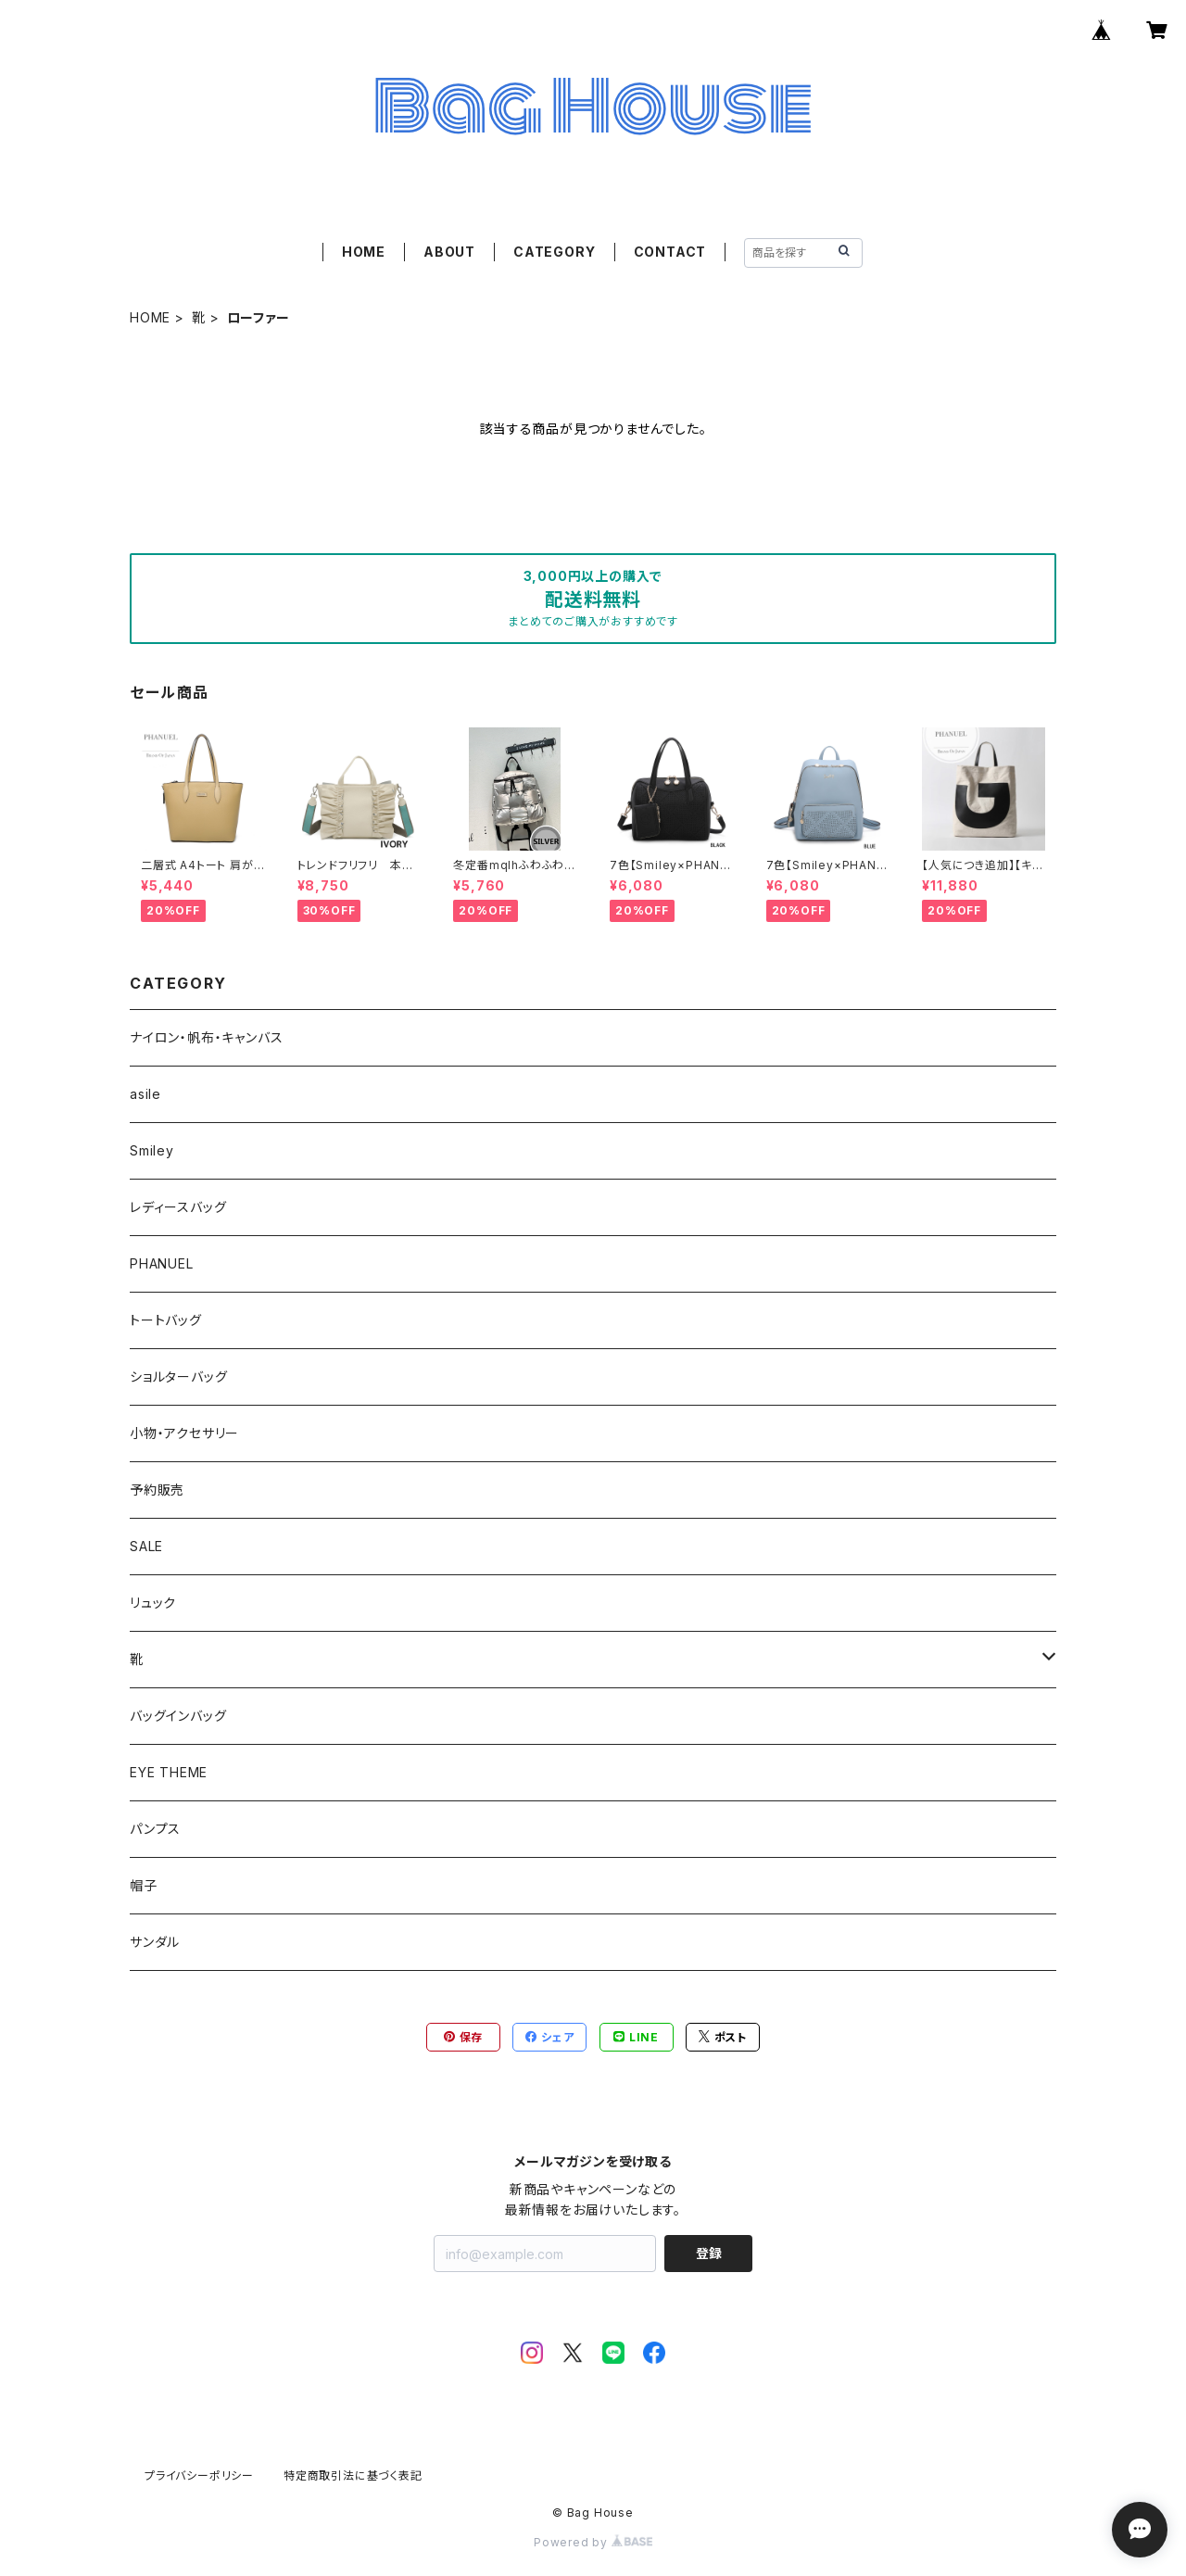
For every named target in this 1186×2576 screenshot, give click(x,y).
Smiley (152, 1150)
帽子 (144, 1885)
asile (145, 1094)
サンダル (155, 1942)
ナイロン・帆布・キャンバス (206, 1037)
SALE (146, 1546)
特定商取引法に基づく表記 (353, 2475)
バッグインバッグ (178, 1716)
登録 (709, 2253)
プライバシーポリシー (199, 2475)
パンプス (155, 1829)
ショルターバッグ (178, 1376)
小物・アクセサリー (184, 1433)
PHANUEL (162, 1263)
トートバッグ (166, 1320)
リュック (153, 1602)
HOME (363, 251)
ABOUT (449, 251)
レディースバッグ (178, 1207)
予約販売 (157, 1489)
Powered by (593, 2542)
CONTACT (670, 251)
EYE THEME (169, 1772)
